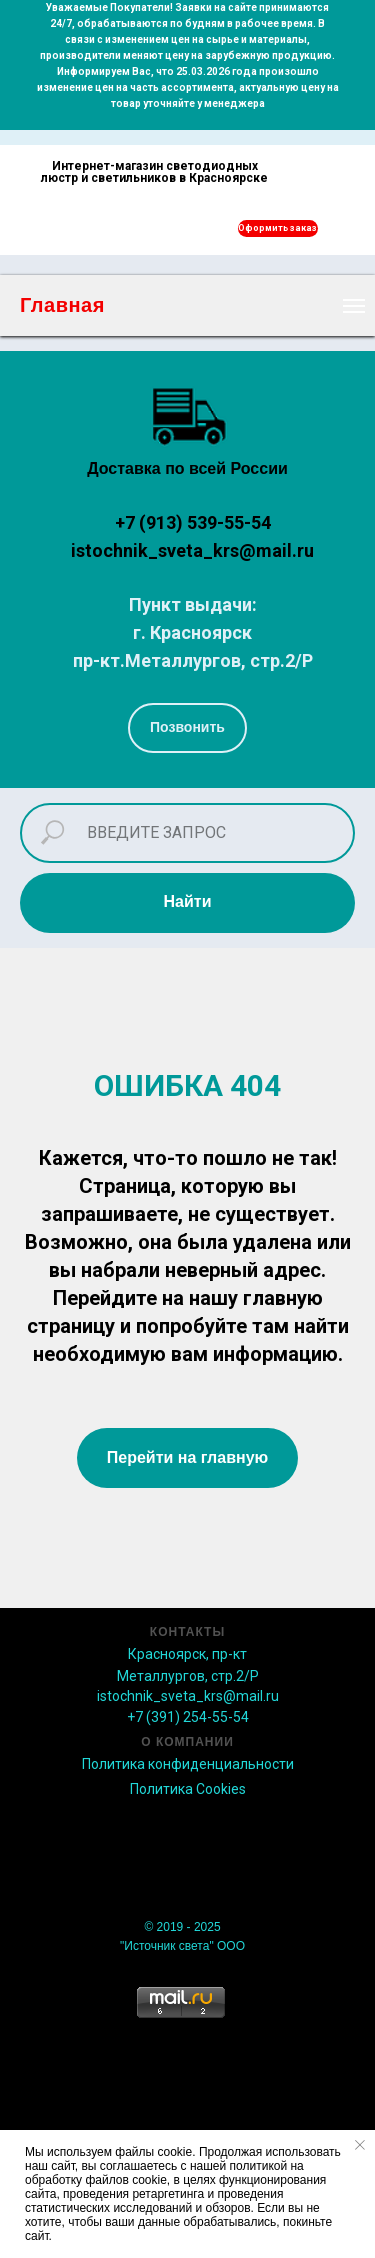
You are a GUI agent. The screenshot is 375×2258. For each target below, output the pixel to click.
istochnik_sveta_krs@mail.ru (192, 550)
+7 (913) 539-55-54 (193, 522)
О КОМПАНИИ (187, 1742)
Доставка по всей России (187, 468)
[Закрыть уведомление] (360, 2145)
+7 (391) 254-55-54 (188, 1717)
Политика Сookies (188, 1789)
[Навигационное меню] (354, 306)
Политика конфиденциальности (188, 1764)
